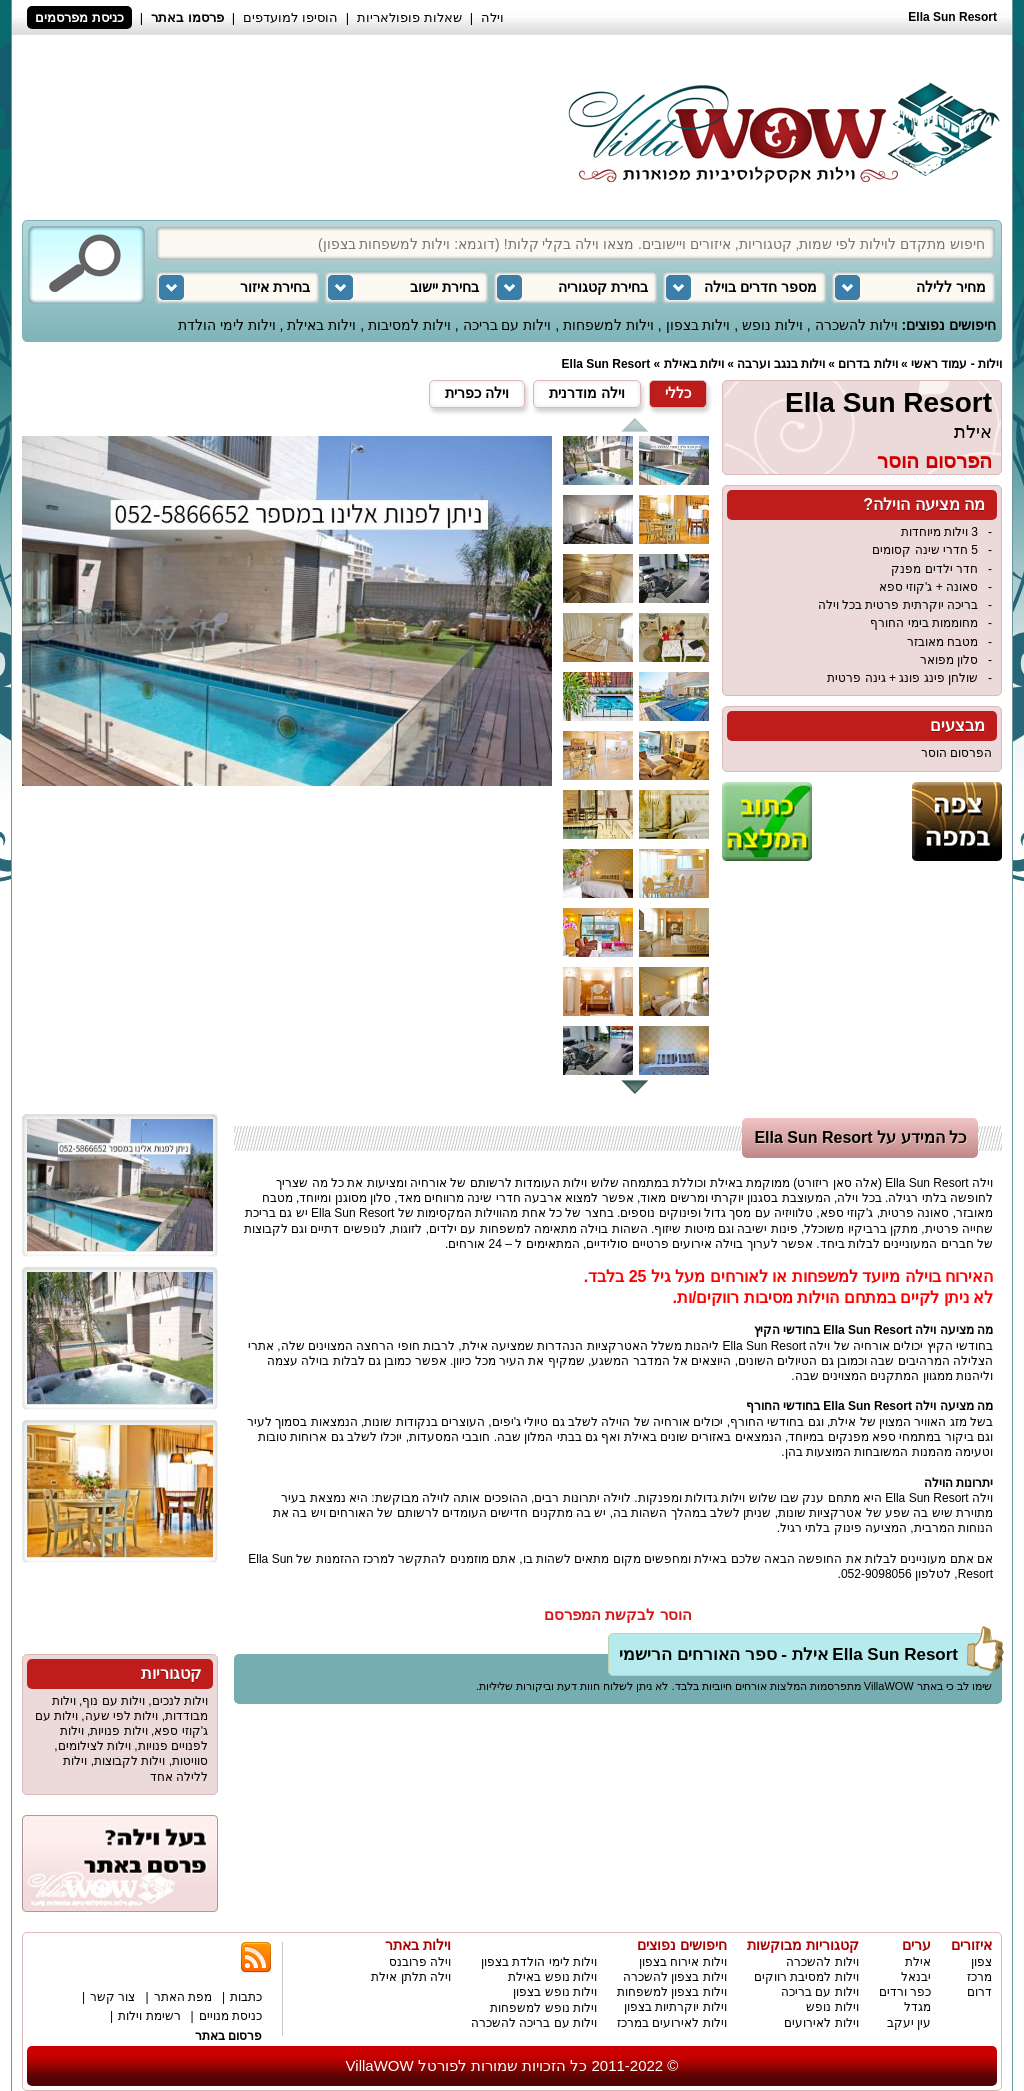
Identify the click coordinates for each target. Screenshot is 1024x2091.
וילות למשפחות (608, 325)
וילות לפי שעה (122, 1716)
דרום (979, 1992)
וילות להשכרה (856, 325)
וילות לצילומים (94, 1746)
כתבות (246, 1997)
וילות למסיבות (409, 325)
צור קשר (112, 1997)
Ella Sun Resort (606, 364)
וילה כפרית (477, 393)
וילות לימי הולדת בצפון (539, 1962)
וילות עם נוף (113, 1701)
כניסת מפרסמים (79, 17)
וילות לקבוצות (129, 1761)
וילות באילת (321, 325)
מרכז (979, 1977)
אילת (973, 432)
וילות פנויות (118, 1731)
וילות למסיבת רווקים (806, 1977)
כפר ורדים (905, 1992)
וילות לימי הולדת (227, 325)
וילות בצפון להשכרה (675, 1977)
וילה (492, 17)
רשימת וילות (149, 2016)
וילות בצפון (698, 325)
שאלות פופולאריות (409, 17)
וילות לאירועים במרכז (672, 2023)
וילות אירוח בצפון (683, 1962)
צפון (981, 1962)
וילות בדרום (867, 364)
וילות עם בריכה (507, 325)
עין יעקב (909, 2023)
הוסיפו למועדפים (290, 17)
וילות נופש (772, 325)
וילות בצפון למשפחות (672, 1992)
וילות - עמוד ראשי (956, 364)
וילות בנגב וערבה (781, 364)
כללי (678, 393)
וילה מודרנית (587, 393)
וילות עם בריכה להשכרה (534, 2023)
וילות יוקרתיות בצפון (675, 2007)
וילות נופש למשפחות (543, 2008)
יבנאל (916, 1977)
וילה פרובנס (420, 1962)
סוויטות (190, 1761)
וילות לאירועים (821, 2023)
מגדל (917, 2007)
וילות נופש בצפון (555, 1992)
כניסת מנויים (230, 2016)
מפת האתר (183, 1997)
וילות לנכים (180, 1701)
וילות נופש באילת (552, 1977)
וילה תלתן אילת (411, 1977)
